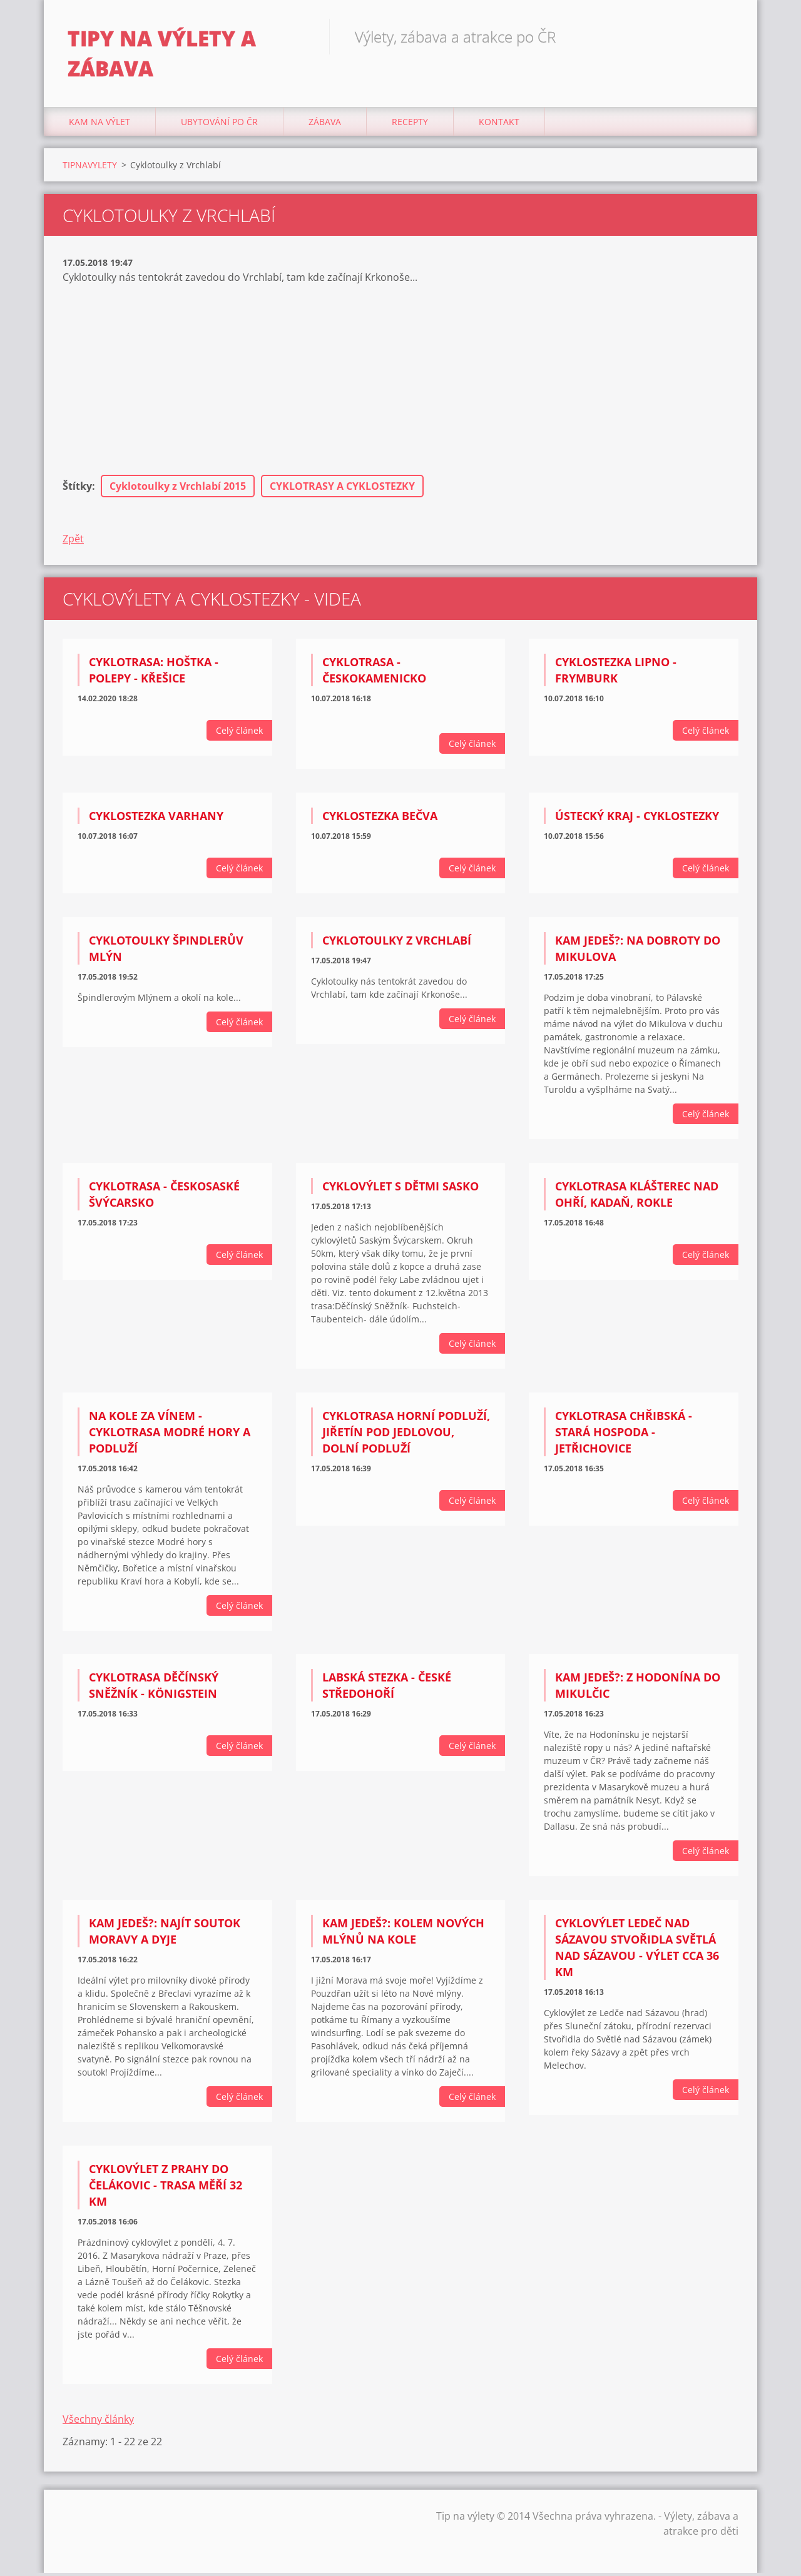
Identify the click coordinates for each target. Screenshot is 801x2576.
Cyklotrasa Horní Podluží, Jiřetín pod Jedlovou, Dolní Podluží (406, 1435)
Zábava (325, 125)
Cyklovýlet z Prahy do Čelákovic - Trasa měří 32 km (165, 2189)
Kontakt (499, 125)
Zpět (73, 542)
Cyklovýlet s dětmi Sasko (400, 1189)
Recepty (410, 125)
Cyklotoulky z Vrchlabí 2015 (178, 490)
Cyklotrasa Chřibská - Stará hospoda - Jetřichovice (623, 1435)
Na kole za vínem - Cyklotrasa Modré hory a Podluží (169, 1435)
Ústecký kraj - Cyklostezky (637, 819)
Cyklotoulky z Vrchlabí (396, 943)
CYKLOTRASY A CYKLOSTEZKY (342, 490)
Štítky (77, 490)
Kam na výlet (99, 125)
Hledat (724, 36)
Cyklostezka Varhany (156, 819)
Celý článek (239, 734)
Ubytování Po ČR (219, 125)
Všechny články (98, 2422)
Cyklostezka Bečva (379, 819)
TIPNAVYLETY (90, 168)
